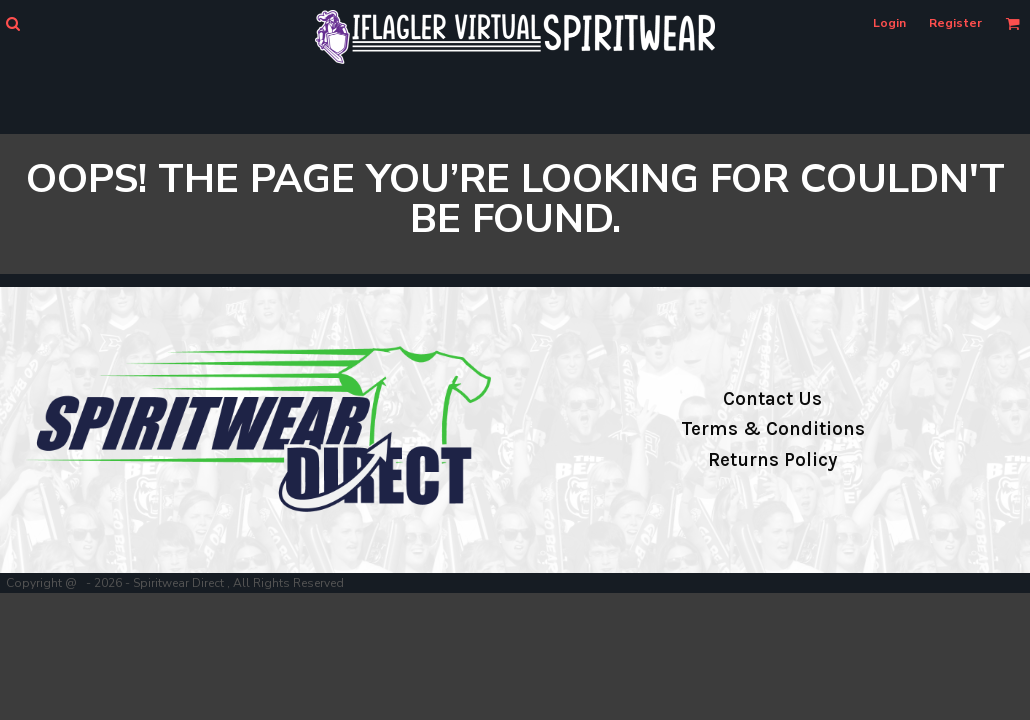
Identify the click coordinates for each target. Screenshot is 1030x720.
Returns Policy (772, 460)
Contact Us (772, 399)
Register (955, 23)
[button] (12, 23)
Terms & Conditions (773, 429)
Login (889, 23)
